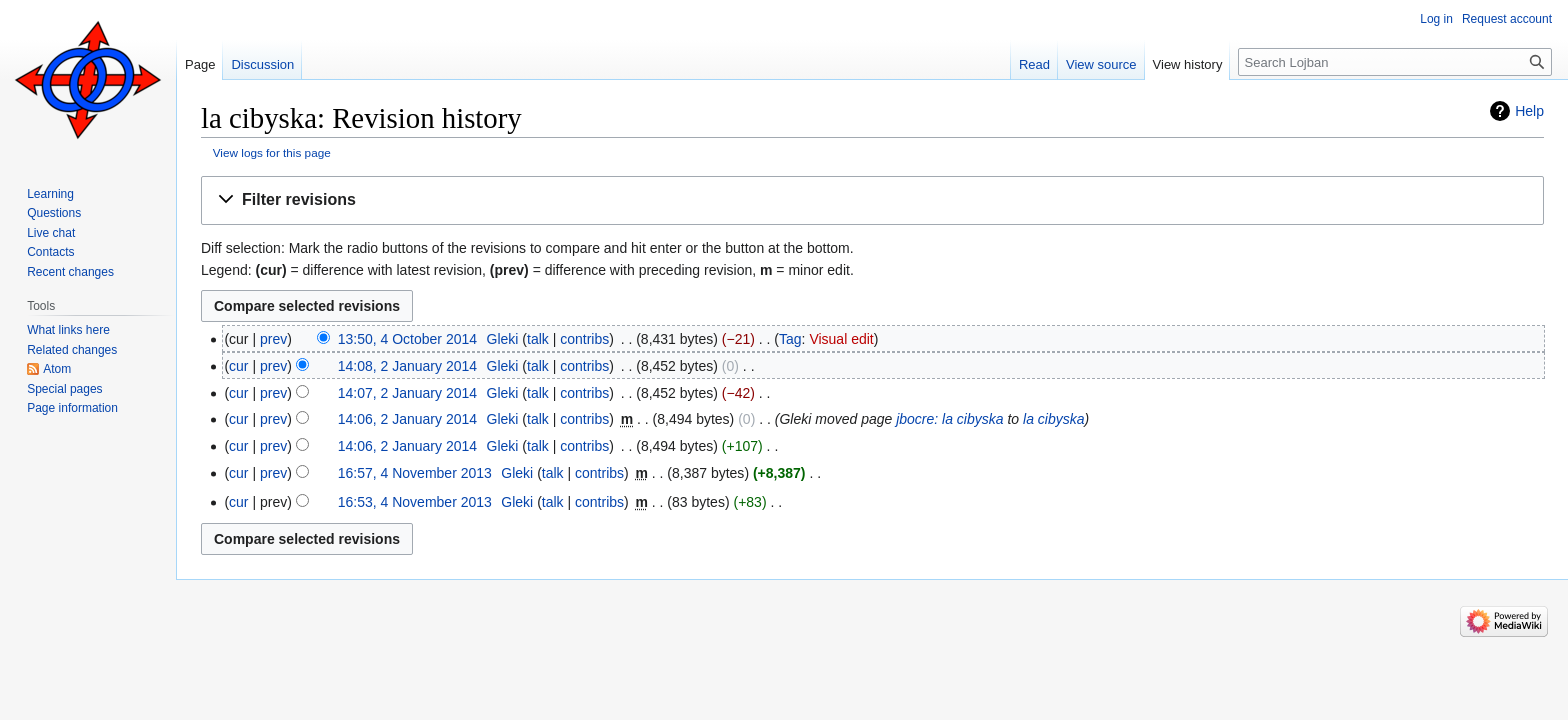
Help (1529, 111)
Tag (790, 339)
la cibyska (1053, 419)
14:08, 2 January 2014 (407, 366)
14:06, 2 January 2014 (407, 419)
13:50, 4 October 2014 (407, 339)
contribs (584, 339)
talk (538, 339)
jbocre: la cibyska (949, 419)
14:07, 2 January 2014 (407, 393)
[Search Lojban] (1395, 62)
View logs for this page (272, 152)
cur (238, 366)
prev (273, 339)
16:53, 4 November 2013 (415, 502)
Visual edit (841, 339)
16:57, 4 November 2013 (415, 473)
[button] (872, 200)
